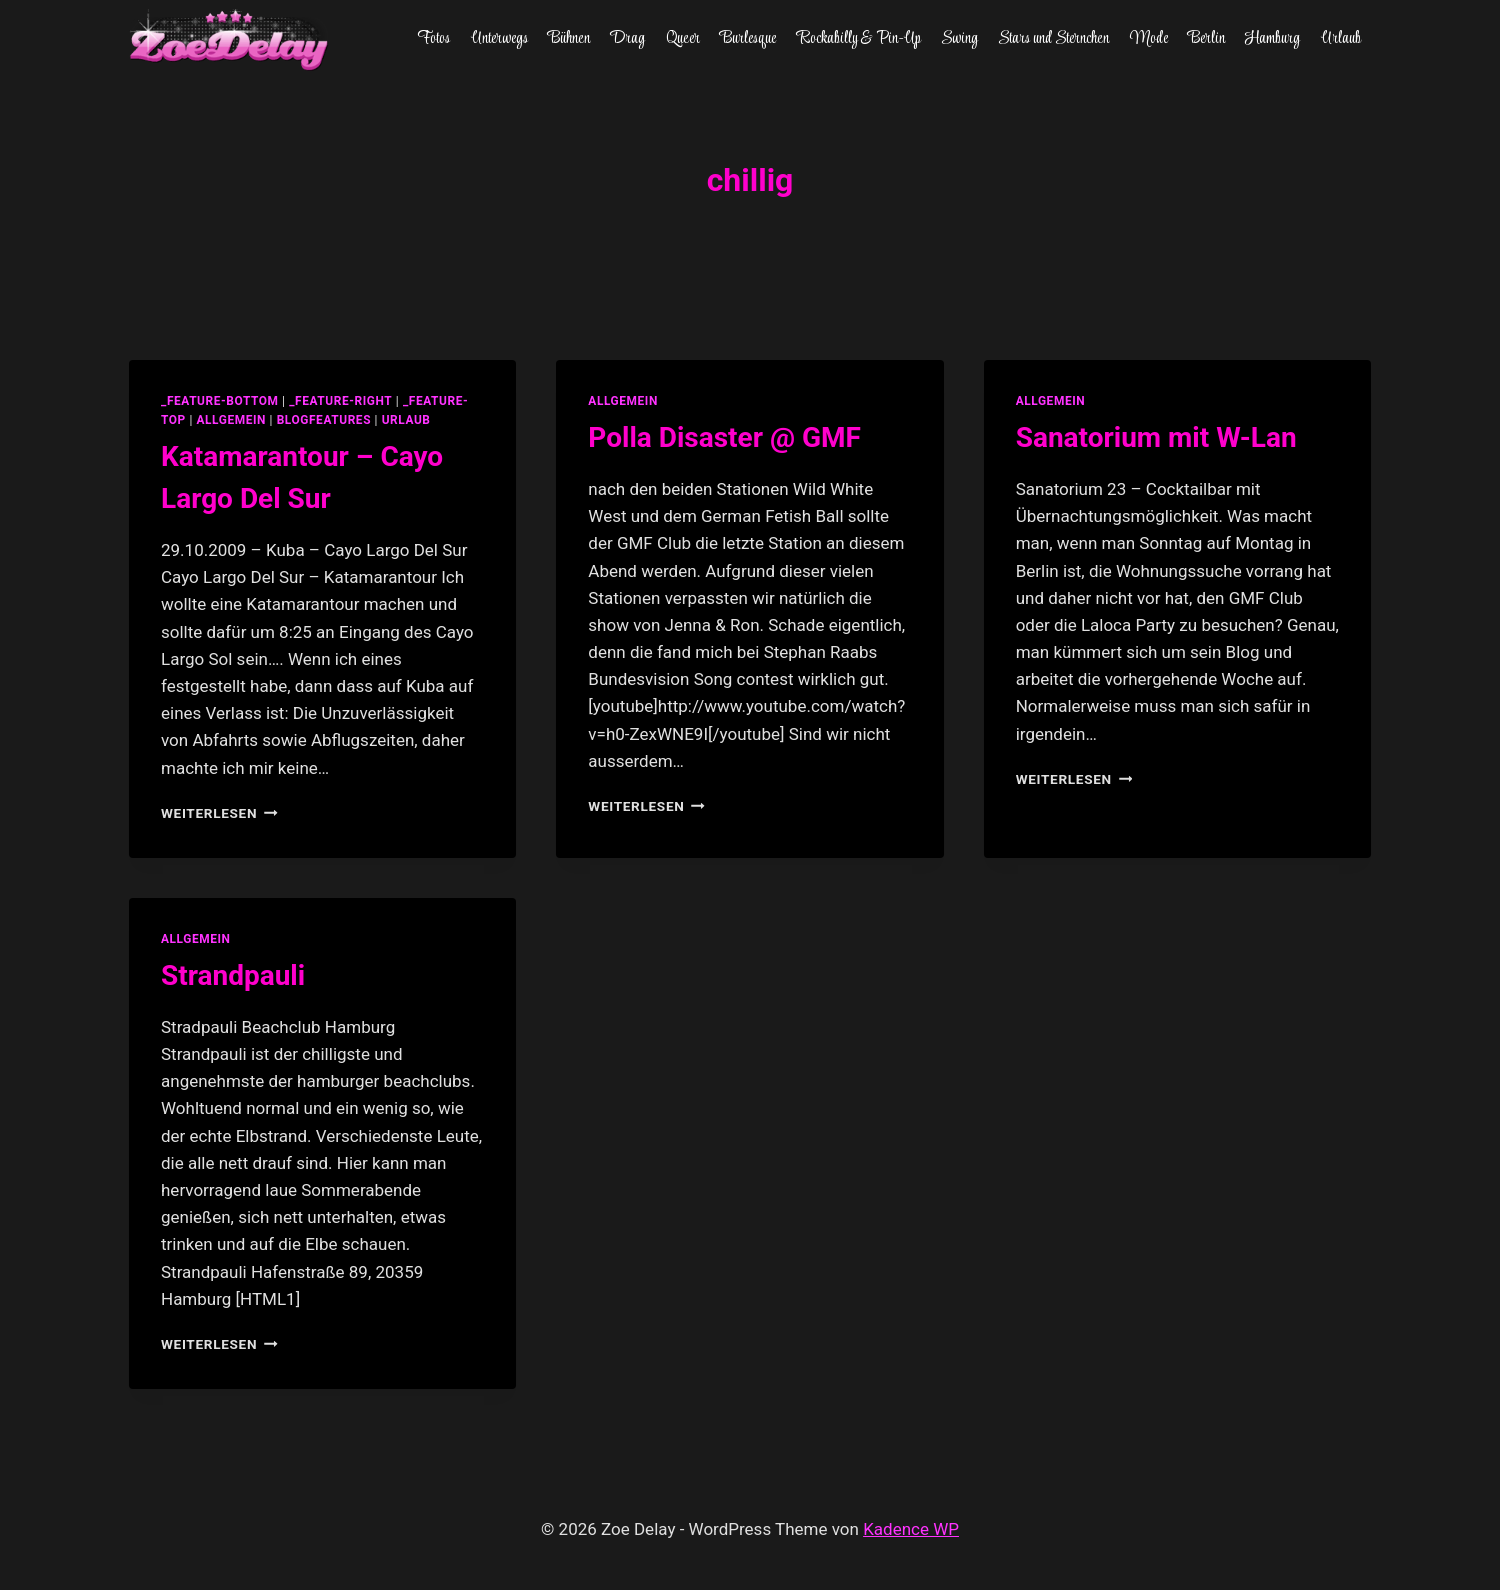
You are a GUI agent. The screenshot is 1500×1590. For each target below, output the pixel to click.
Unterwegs (499, 39)
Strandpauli (233, 975)
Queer (683, 39)
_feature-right (340, 401)
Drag (627, 39)
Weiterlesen (219, 813)
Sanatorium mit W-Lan (1156, 437)
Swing (959, 39)
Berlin (1206, 39)
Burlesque (748, 39)
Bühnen (569, 39)
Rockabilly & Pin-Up (859, 39)
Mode (1149, 39)
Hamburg (1272, 39)
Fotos (433, 39)
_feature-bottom (220, 401)
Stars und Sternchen (1053, 39)
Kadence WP (911, 1529)
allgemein (231, 420)
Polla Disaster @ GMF (724, 437)
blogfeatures (324, 420)
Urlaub (1341, 39)
